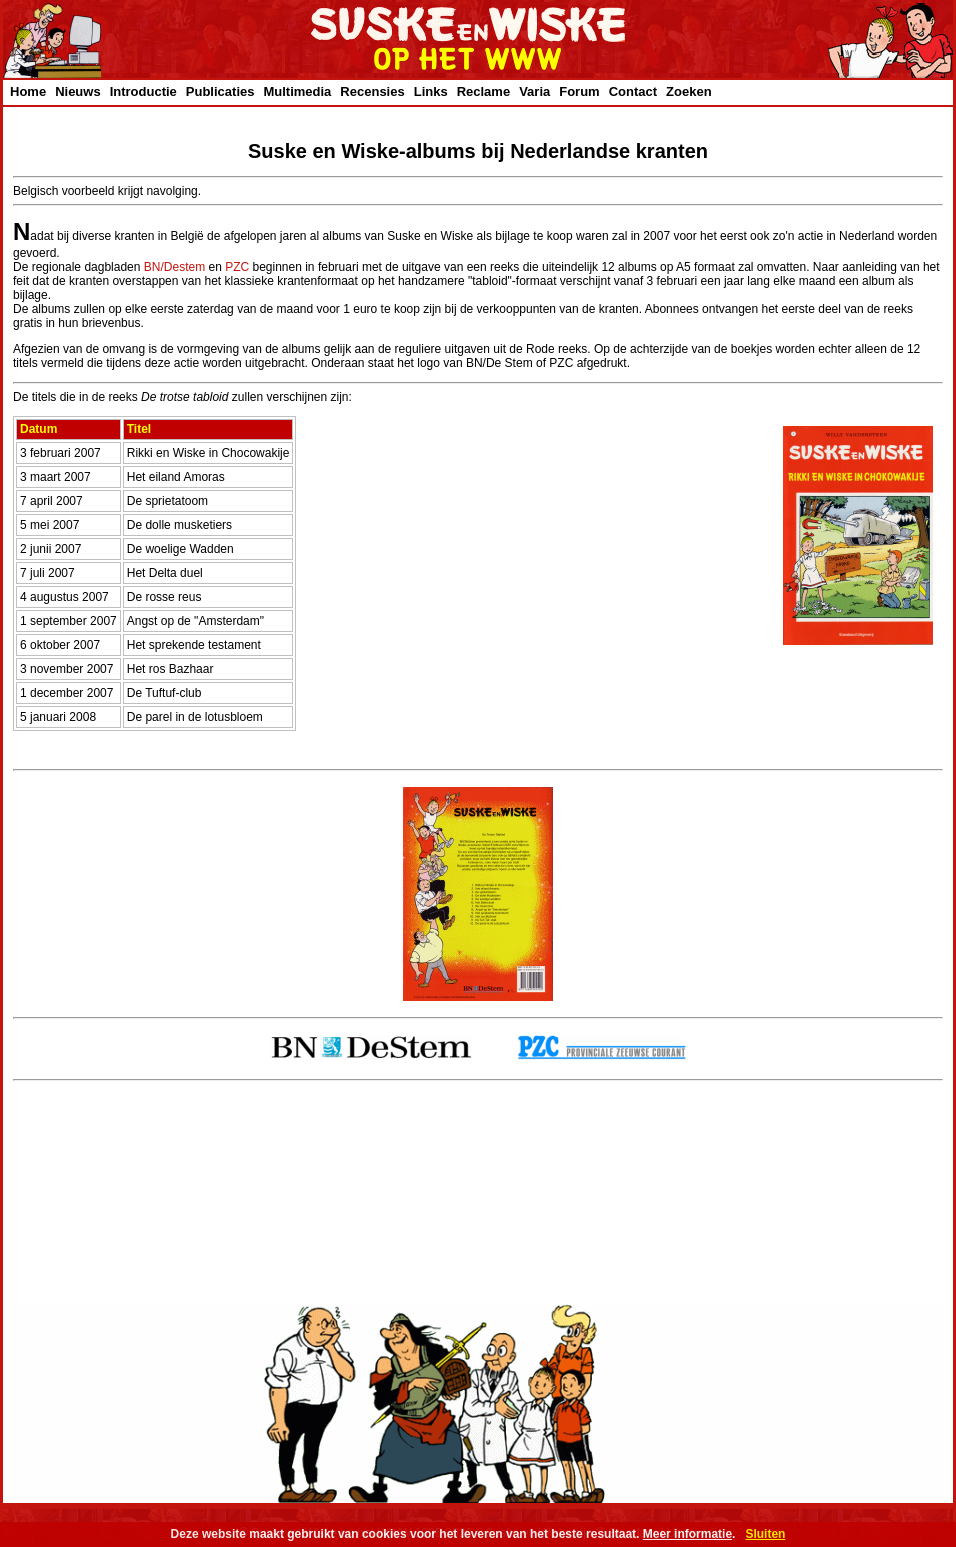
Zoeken (689, 91)
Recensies (372, 91)
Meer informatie (687, 1534)
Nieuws (78, 91)
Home (28, 91)
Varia (534, 91)
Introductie (143, 91)
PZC (237, 267)
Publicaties (220, 91)
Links (431, 91)
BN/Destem (174, 267)
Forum (579, 91)
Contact (633, 91)
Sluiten (765, 1534)
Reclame (483, 91)
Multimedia (297, 91)
